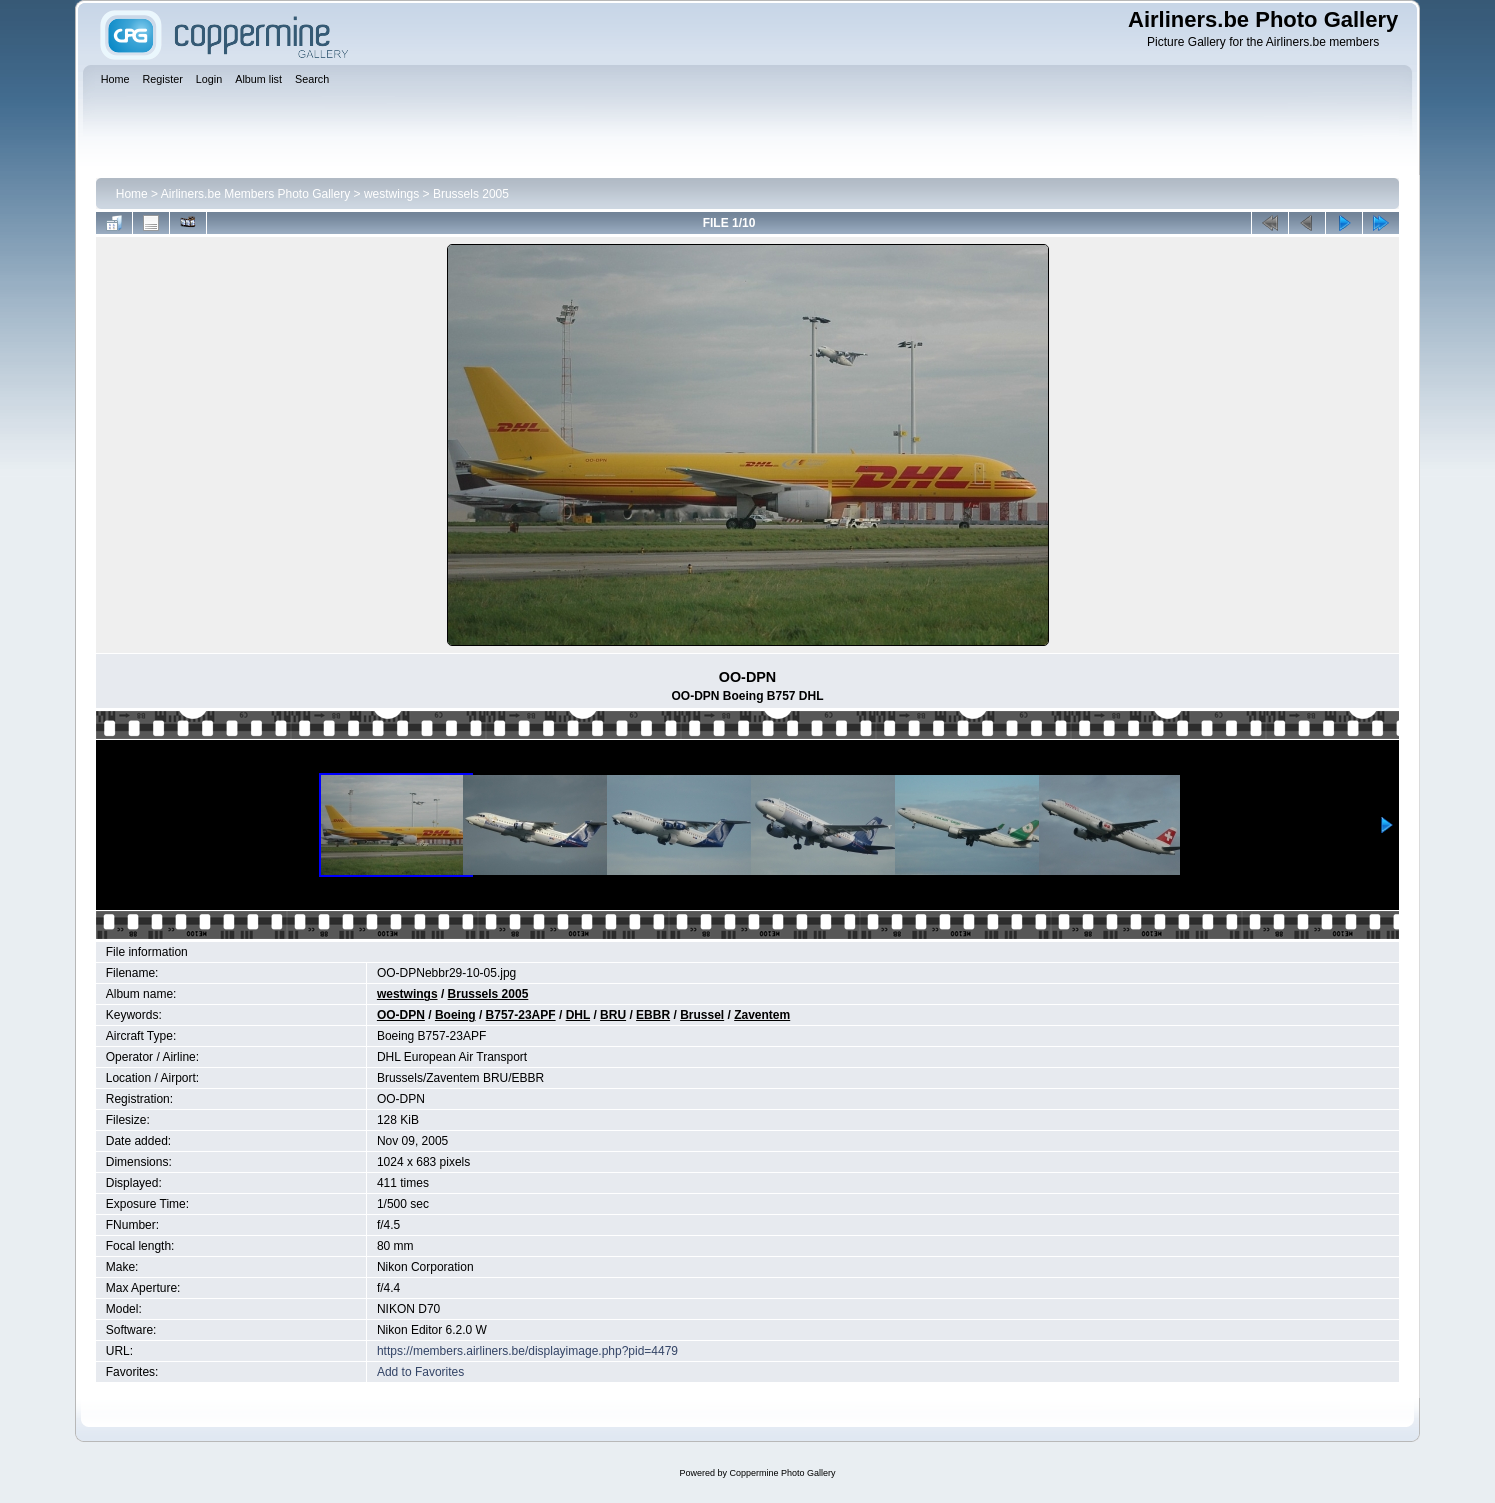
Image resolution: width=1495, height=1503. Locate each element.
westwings (391, 194)
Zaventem (762, 1015)
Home (132, 194)
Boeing (455, 1015)
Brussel (702, 1015)
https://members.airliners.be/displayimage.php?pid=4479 (527, 1351)
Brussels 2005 (471, 194)
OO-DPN (401, 1015)
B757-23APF (521, 1015)
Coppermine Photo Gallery (782, 1473)
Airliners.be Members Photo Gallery (255, 194)
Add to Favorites (420, 1372)
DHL (578, 1015)
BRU (613, 1015)
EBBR (653, 1015)
